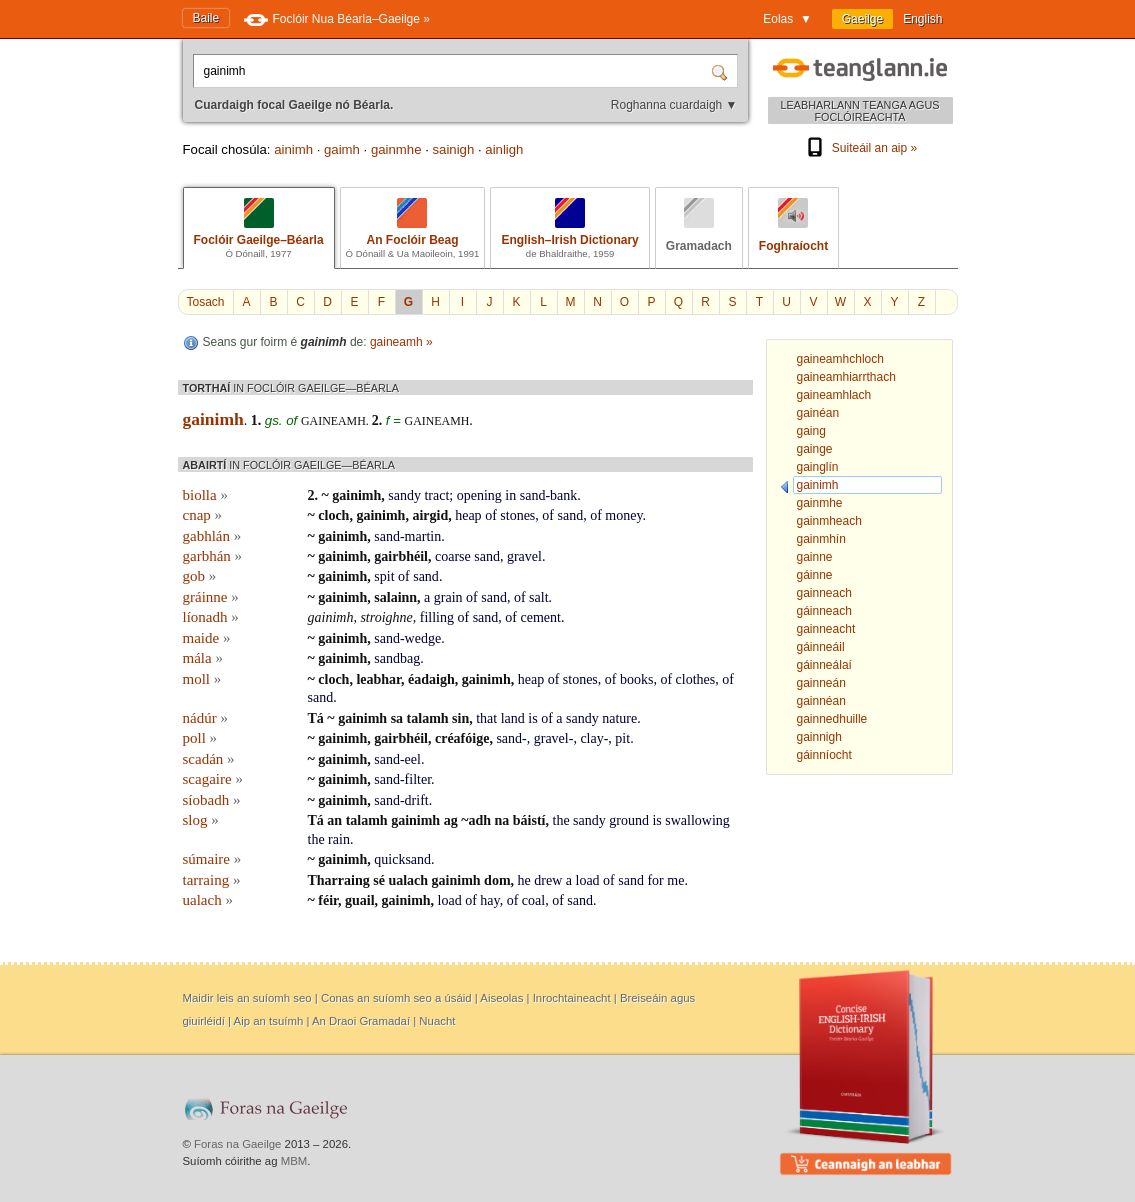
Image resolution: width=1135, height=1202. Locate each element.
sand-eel (397, 759)
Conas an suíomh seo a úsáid (396, 998)
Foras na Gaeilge (237, 1144)
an (334, 820)
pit (622, 738)
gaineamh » (401, 342)
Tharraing (339, 880)
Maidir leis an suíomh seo (247, 998)
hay (489, 900)
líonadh (211, 617)
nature (619, 718)
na (502, 820)
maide (207, 638)
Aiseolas (501, 998)
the (561, 820)
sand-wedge (407, 638)
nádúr (205, 718)
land (513, 718)
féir (328, 900)
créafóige (462, 738)
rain (339, 839)
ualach (408, 880)
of (491, 515)
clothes (696, 679)
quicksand (402, 859)
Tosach (206, 302)
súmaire (212, 859)
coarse (453, 556)
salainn (395, 597)
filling (437, 617)
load (588, 880)
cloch (333, 515)
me (675, 880)
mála (203, 658)
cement (541, 617)
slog (201, 820)
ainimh (293, 149)
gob (200, 576)
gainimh (356, 495)
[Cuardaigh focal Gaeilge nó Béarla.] (454, 71)
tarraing (212, 880)
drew (548, 880)
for (655, 880)
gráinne (211, 597)
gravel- (554, 738)
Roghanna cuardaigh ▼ (674, 105)
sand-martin (407, 536)
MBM (294, 1161)
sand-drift (401, 800)
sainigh (454, 149)
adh (479, 820)
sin (460, 718)
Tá (316, 718)
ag (451, 820)
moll (202, 679)
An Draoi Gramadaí (361, 1021)
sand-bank (549, 495)
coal (533, 900)
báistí (529, 820)
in (510, 495)
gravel (524, 556)
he (524, 880)
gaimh (342, 149)
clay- (594, 738)
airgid (430, 515)
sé (379, 880)
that (486, 718)
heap (468, 515)
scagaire (213, 779)
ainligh (504, 149)
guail (360, 900)
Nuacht (437, 1021)
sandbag (397, 658)
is (532, 718)
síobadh (212, 800)
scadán (209, 759)
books (636, 679)
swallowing (697, 820)
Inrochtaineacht (572, 998)
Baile (206, 18)
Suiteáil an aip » (860, 148)
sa (397, 718)
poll (200, 738)
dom (497, 880)
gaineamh (437, 421)
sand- (511, 738)
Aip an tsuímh (269, 1021)
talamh (428, 718)
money (623, 515)
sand (570, 515)
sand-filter (402, 779)
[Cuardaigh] (722, 71)
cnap (203, 515)
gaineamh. (336, 421)
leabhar (378, 679)
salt (538, 597)
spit (384, 576)
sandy (404, 495)
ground (629, 820)
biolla (205, 495)
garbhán (213, 556)
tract (436, 495)
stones (517, 515)
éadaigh (431, 679)
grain (448, 597)
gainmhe (396, 149)
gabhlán (212, 536)
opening (479, 495)
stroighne (386, 617)
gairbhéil (401, 556)
